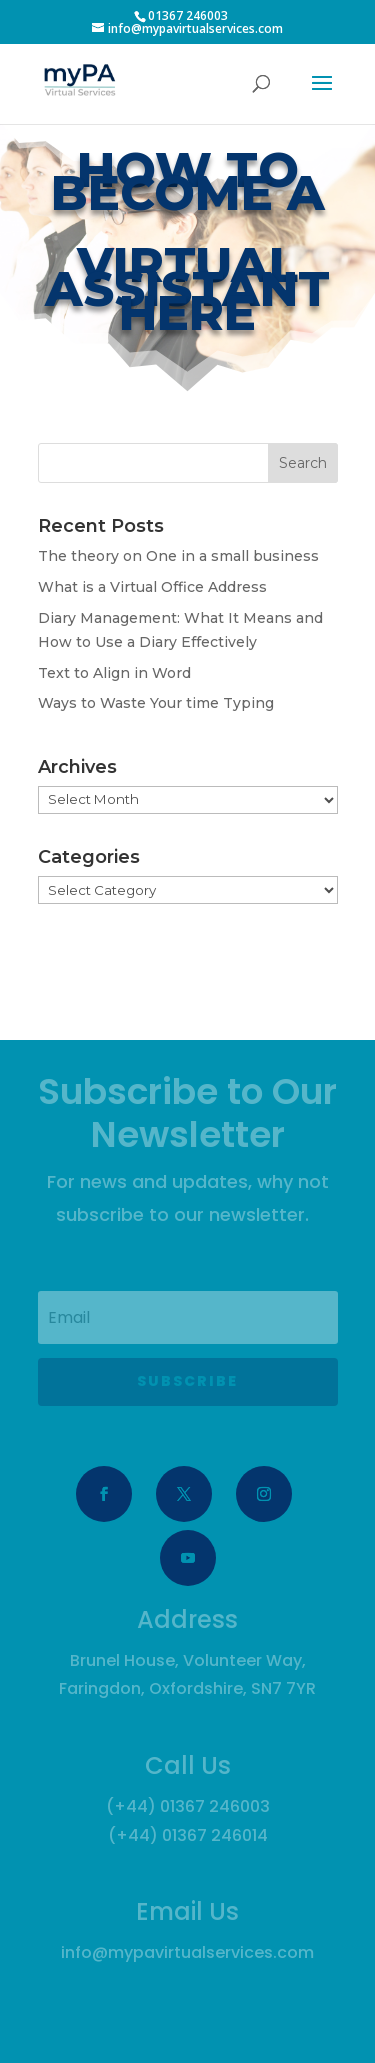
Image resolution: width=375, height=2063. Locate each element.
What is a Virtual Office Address (152, 587)
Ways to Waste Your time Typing (156, 703)
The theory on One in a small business (178, 556)
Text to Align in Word (114, 673)
